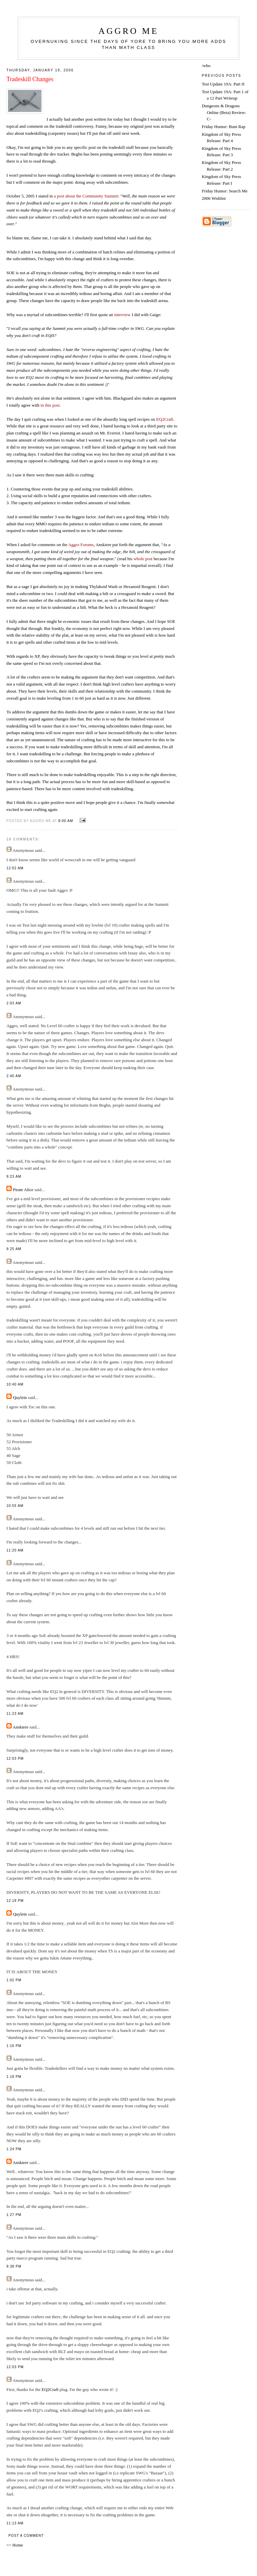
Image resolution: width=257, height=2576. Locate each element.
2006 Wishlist (214, 198)
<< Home (14, 2545)
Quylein (20, 1397)
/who (206, 65)
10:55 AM (14, 1506)
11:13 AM (14, 2523)
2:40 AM (13, 1076)
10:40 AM (14, 1384)
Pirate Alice (23, 1189)
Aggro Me (128, 31)
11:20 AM (14, 1550)
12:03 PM (14, 1758)
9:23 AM (13, 1176)
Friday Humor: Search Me (225, 190)
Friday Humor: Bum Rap (223, 126)
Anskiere (20, 1727)
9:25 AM (13, 1249)
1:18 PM (13, 2077)
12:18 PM (14, 1900)
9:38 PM (13, 2266)
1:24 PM (13, 2149)
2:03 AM (13, 1003)
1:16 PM (13, 2046)
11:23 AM (14, 1713)
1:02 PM (13, 1980)
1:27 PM (13, 2215)
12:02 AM (14, 868)
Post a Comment (26, 2535)
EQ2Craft (50, 2389)
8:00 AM (65, 821)
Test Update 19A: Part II (223, 83)
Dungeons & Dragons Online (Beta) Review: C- (224, 112)
